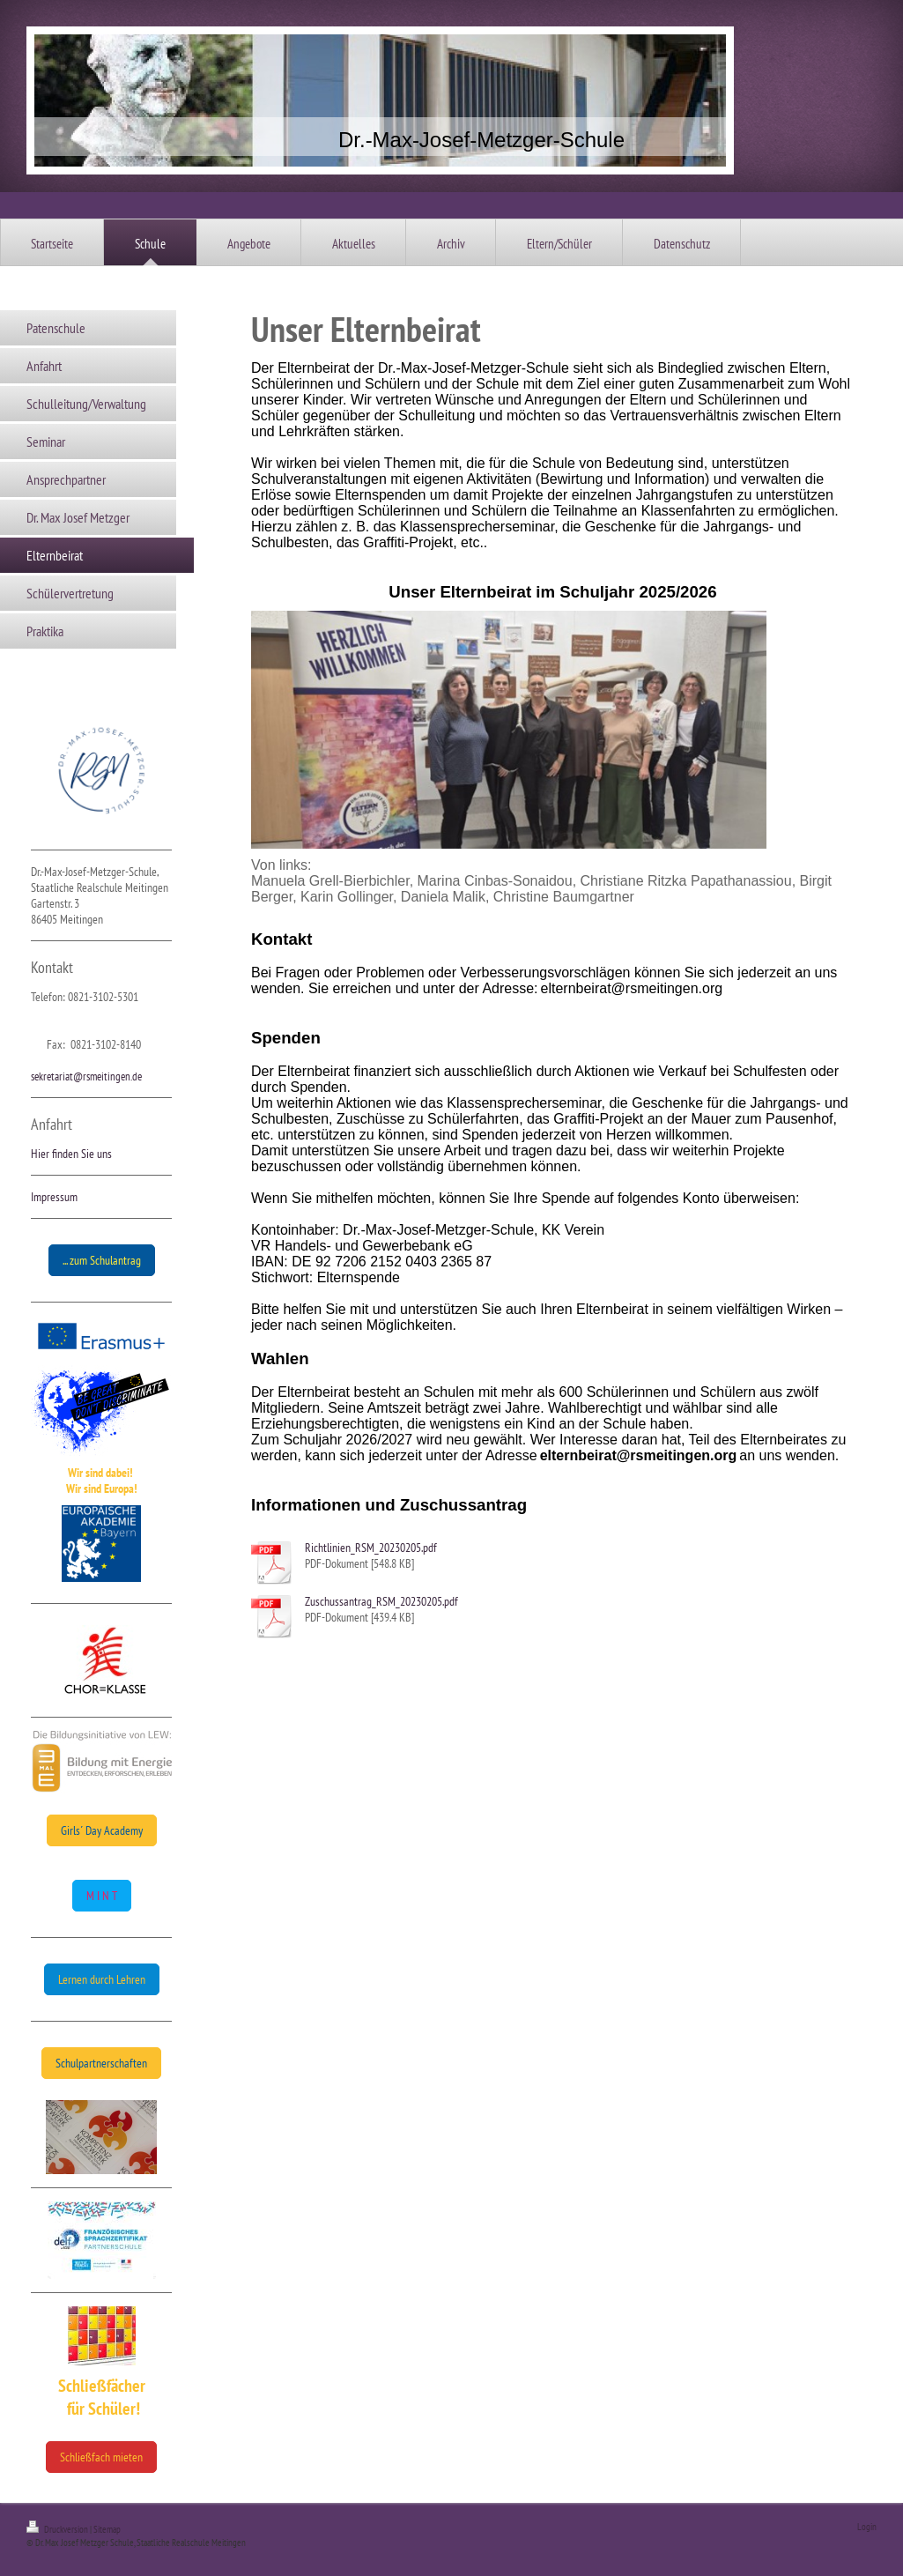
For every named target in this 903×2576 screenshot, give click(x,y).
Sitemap (107, 2529)
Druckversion (58, 2529)
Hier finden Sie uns (71, 1154)
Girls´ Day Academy (102, 1830)
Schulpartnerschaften (101, 2063)
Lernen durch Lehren (101, 1979)
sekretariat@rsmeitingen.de (86, 1076)
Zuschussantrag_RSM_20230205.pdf (381, 1601)
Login (867, 2526)
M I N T (101, 1896)
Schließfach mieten (101, 2457)
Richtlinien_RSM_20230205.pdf (371, 1547)
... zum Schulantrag (102, 1260)
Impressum (54, 1197)
